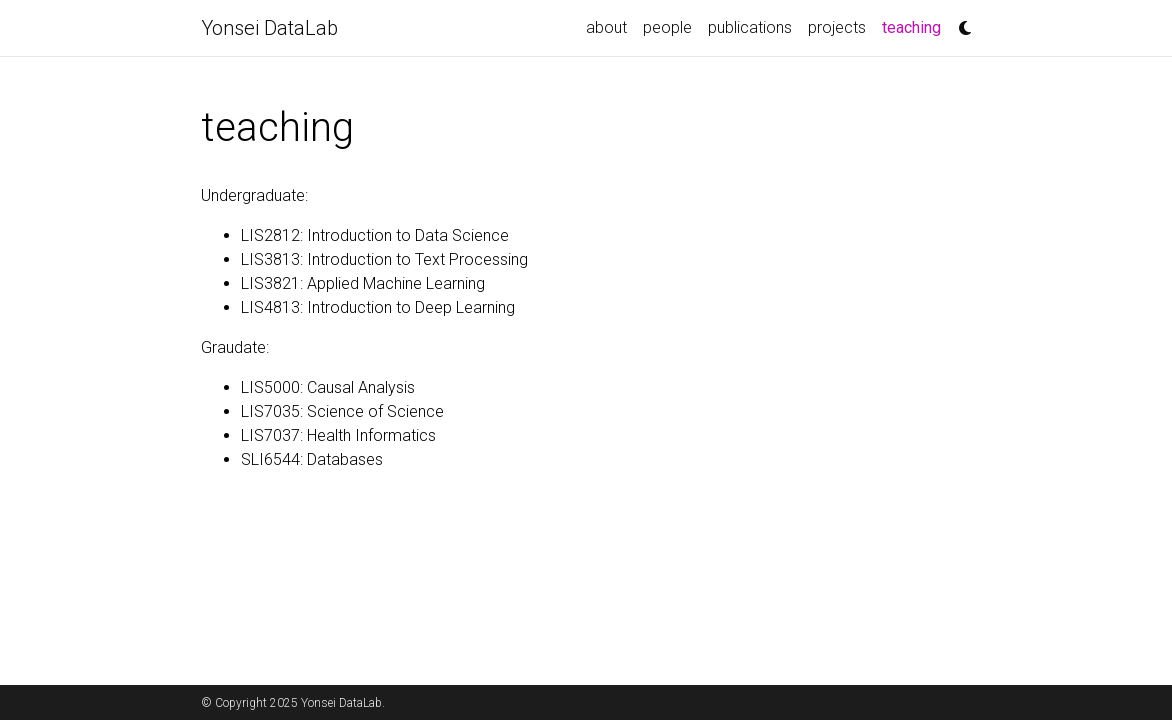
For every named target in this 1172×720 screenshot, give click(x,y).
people (667, 27)
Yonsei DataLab (269, 28)
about (606, 27)
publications (750, 27)
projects (837, 27)
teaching (915, 26)
